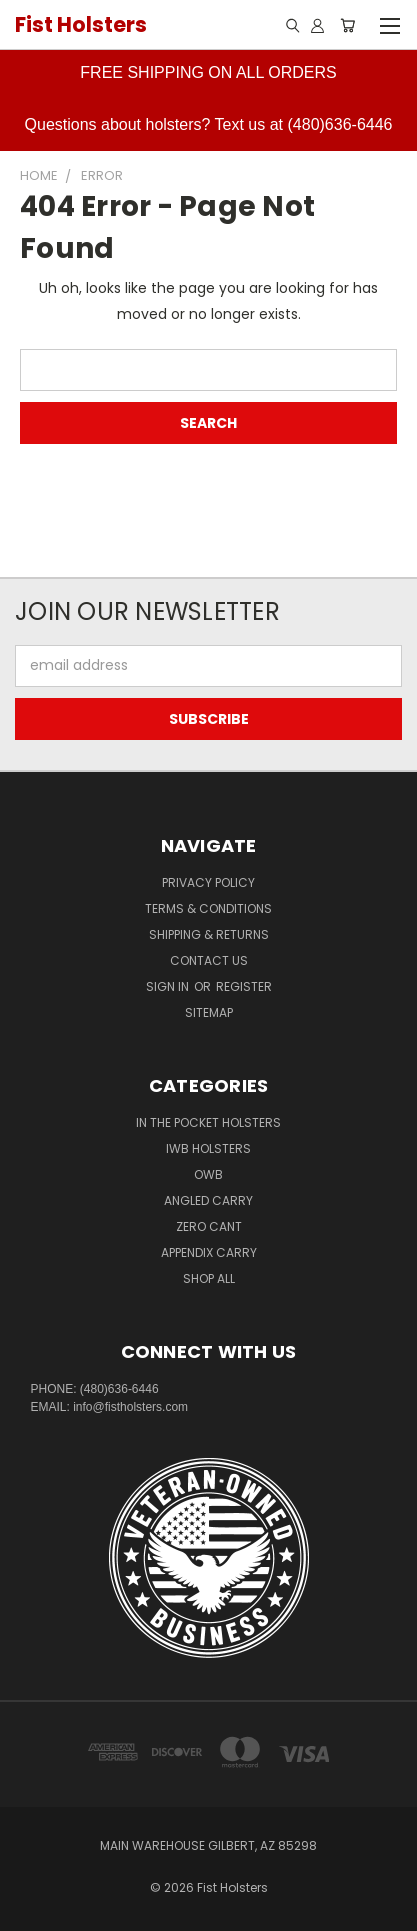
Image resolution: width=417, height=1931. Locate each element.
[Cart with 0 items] (347, 25)
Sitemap (209, 1012)
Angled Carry (208, 1200)
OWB (208, 1174)
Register (244, 986)
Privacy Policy (208, 882)
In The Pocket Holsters (208, 1122)
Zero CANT (209, 1226)
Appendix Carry (209, 1252)
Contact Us (209, 960)
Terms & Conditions (208, 908)
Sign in (169, 986)
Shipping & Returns (209, 934)
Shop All (209, 1278)
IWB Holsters (208, 1148)
